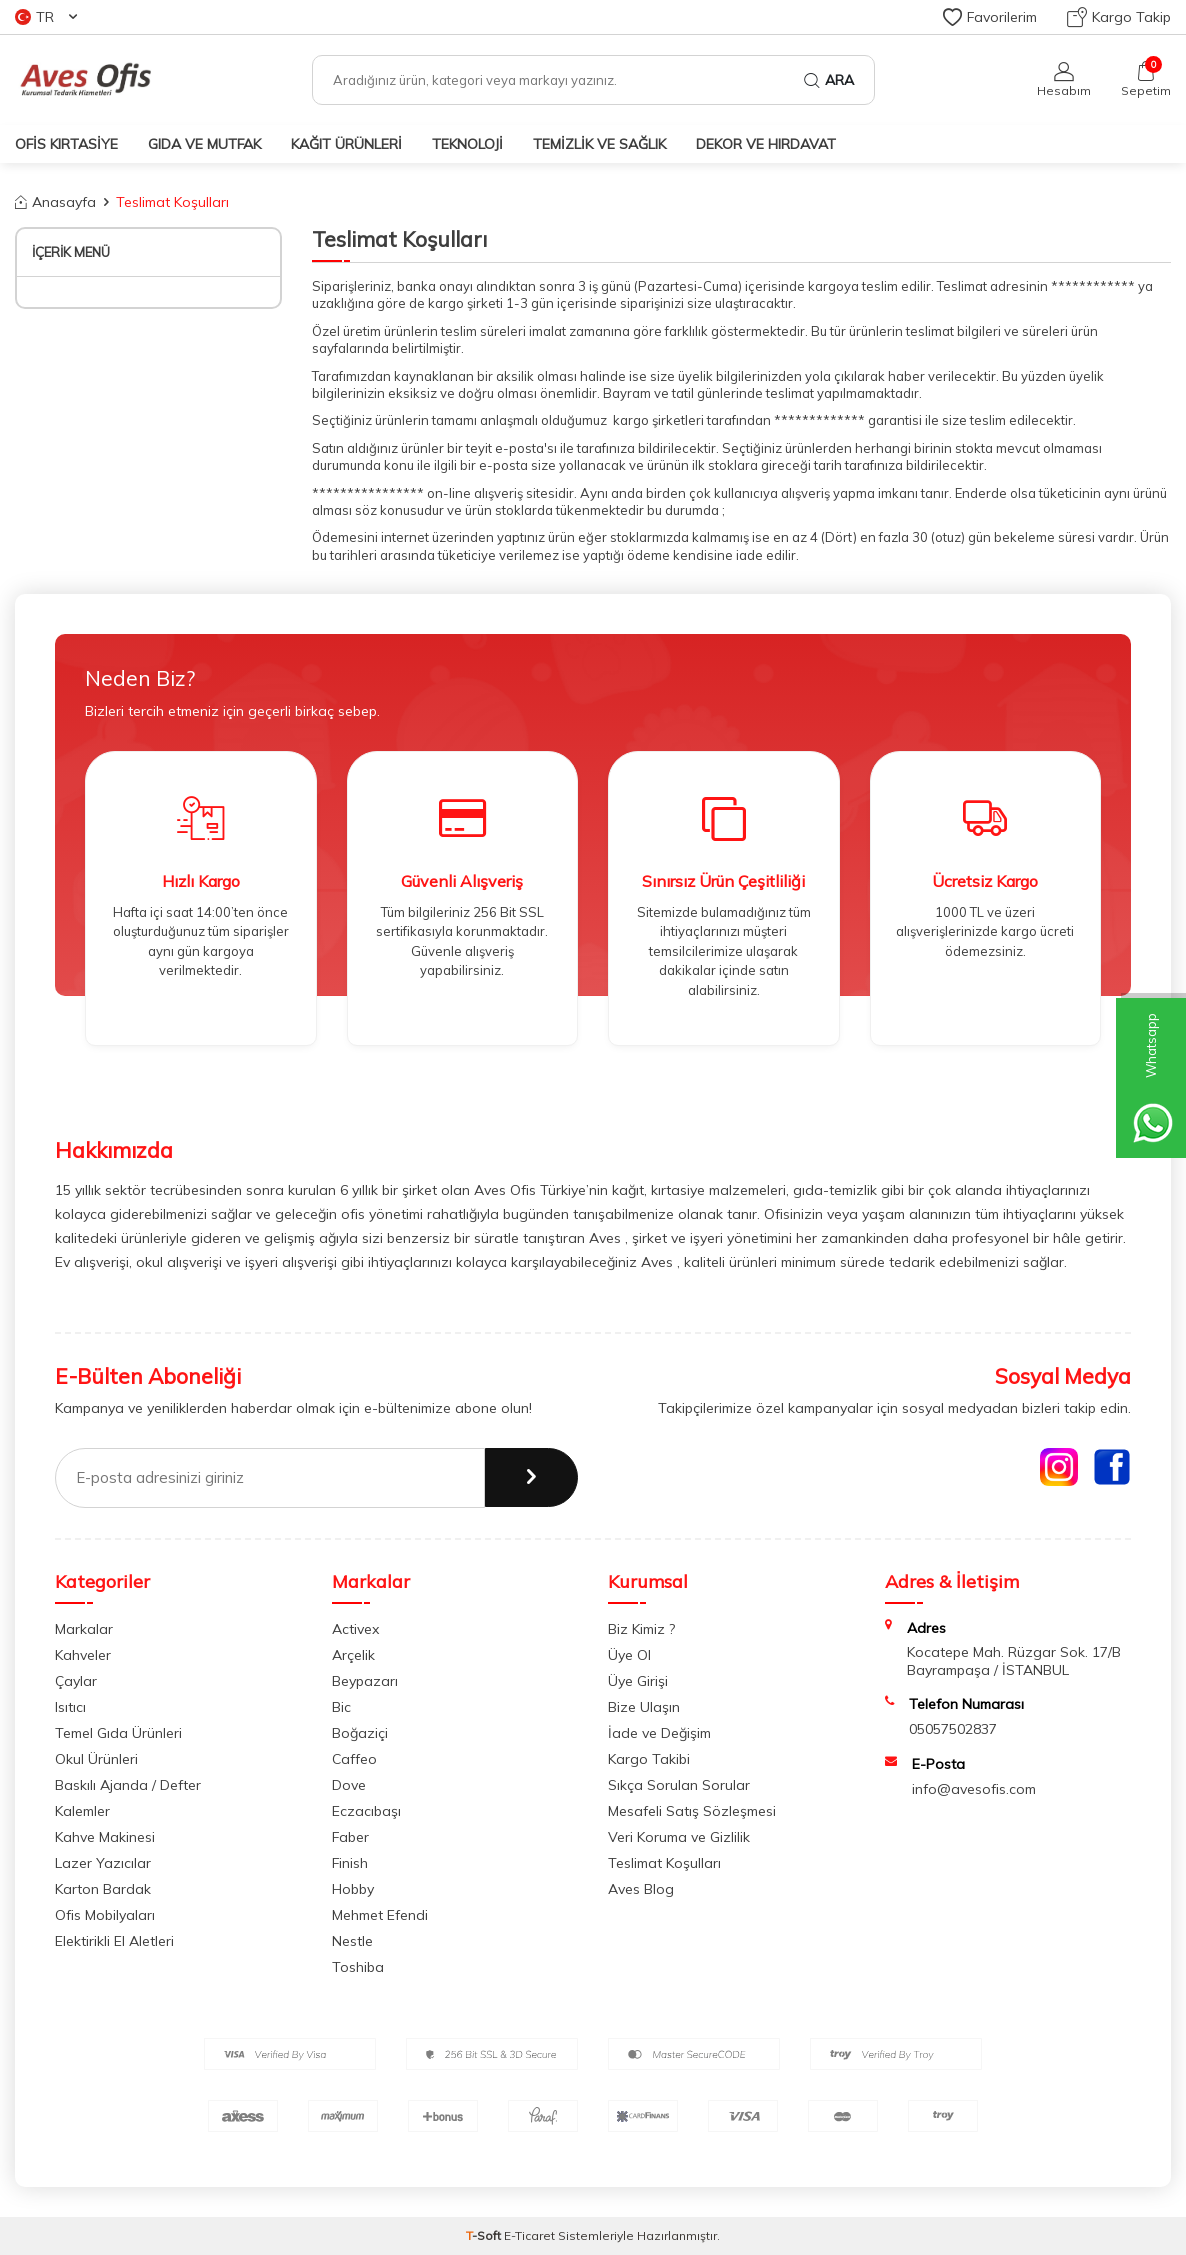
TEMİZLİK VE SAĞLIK (599, 144)
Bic (341, 1707)
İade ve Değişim (659, 1733)
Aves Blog (641, 1889)
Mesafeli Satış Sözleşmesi (692, 1811)
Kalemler (82, 1811)
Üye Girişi (638, 1681)
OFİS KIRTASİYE (66, 144)
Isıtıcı (70, 1707)
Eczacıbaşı (366, 1811)
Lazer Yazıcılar (103, 1863)
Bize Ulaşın (644, 1707)
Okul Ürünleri (96, 1759)
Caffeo (354, 1759)
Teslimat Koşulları (664, 1863)
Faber (350, 1837)
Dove (349, 1785)
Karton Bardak (103, 1889)
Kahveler (83, 1655)
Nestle (352, 1941)
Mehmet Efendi (380, 1915)
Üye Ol (629, 1655)
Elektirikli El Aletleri (114, 1941)
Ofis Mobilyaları (105, 1915)
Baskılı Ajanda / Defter (128, 1785)
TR (46, 17)
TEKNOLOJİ (467, 144)
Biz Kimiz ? (641, 1629)
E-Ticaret (529, 2235)
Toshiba (358, 1967)
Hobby (353, 1889)
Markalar (84, 1629)
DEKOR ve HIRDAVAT (766, 144)
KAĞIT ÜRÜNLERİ (346, 144)
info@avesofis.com (974, 1789)
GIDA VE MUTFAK (204, 144)
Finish (350, 1863)
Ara (829, 80)
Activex (355, 1629)
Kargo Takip (1119, 17)
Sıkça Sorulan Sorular (679, 1785)
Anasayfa (55, 202)
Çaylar (76, 1681)
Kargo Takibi (649, 1759)
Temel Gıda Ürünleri (118, 1733)
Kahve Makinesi (105, 1837)
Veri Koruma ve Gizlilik (679, 1837)
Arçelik (353, 1655)
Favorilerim (990, 17)
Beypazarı (365, 1681)
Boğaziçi (360, 1733)
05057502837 (953, 1729)
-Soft (485, 2235)
